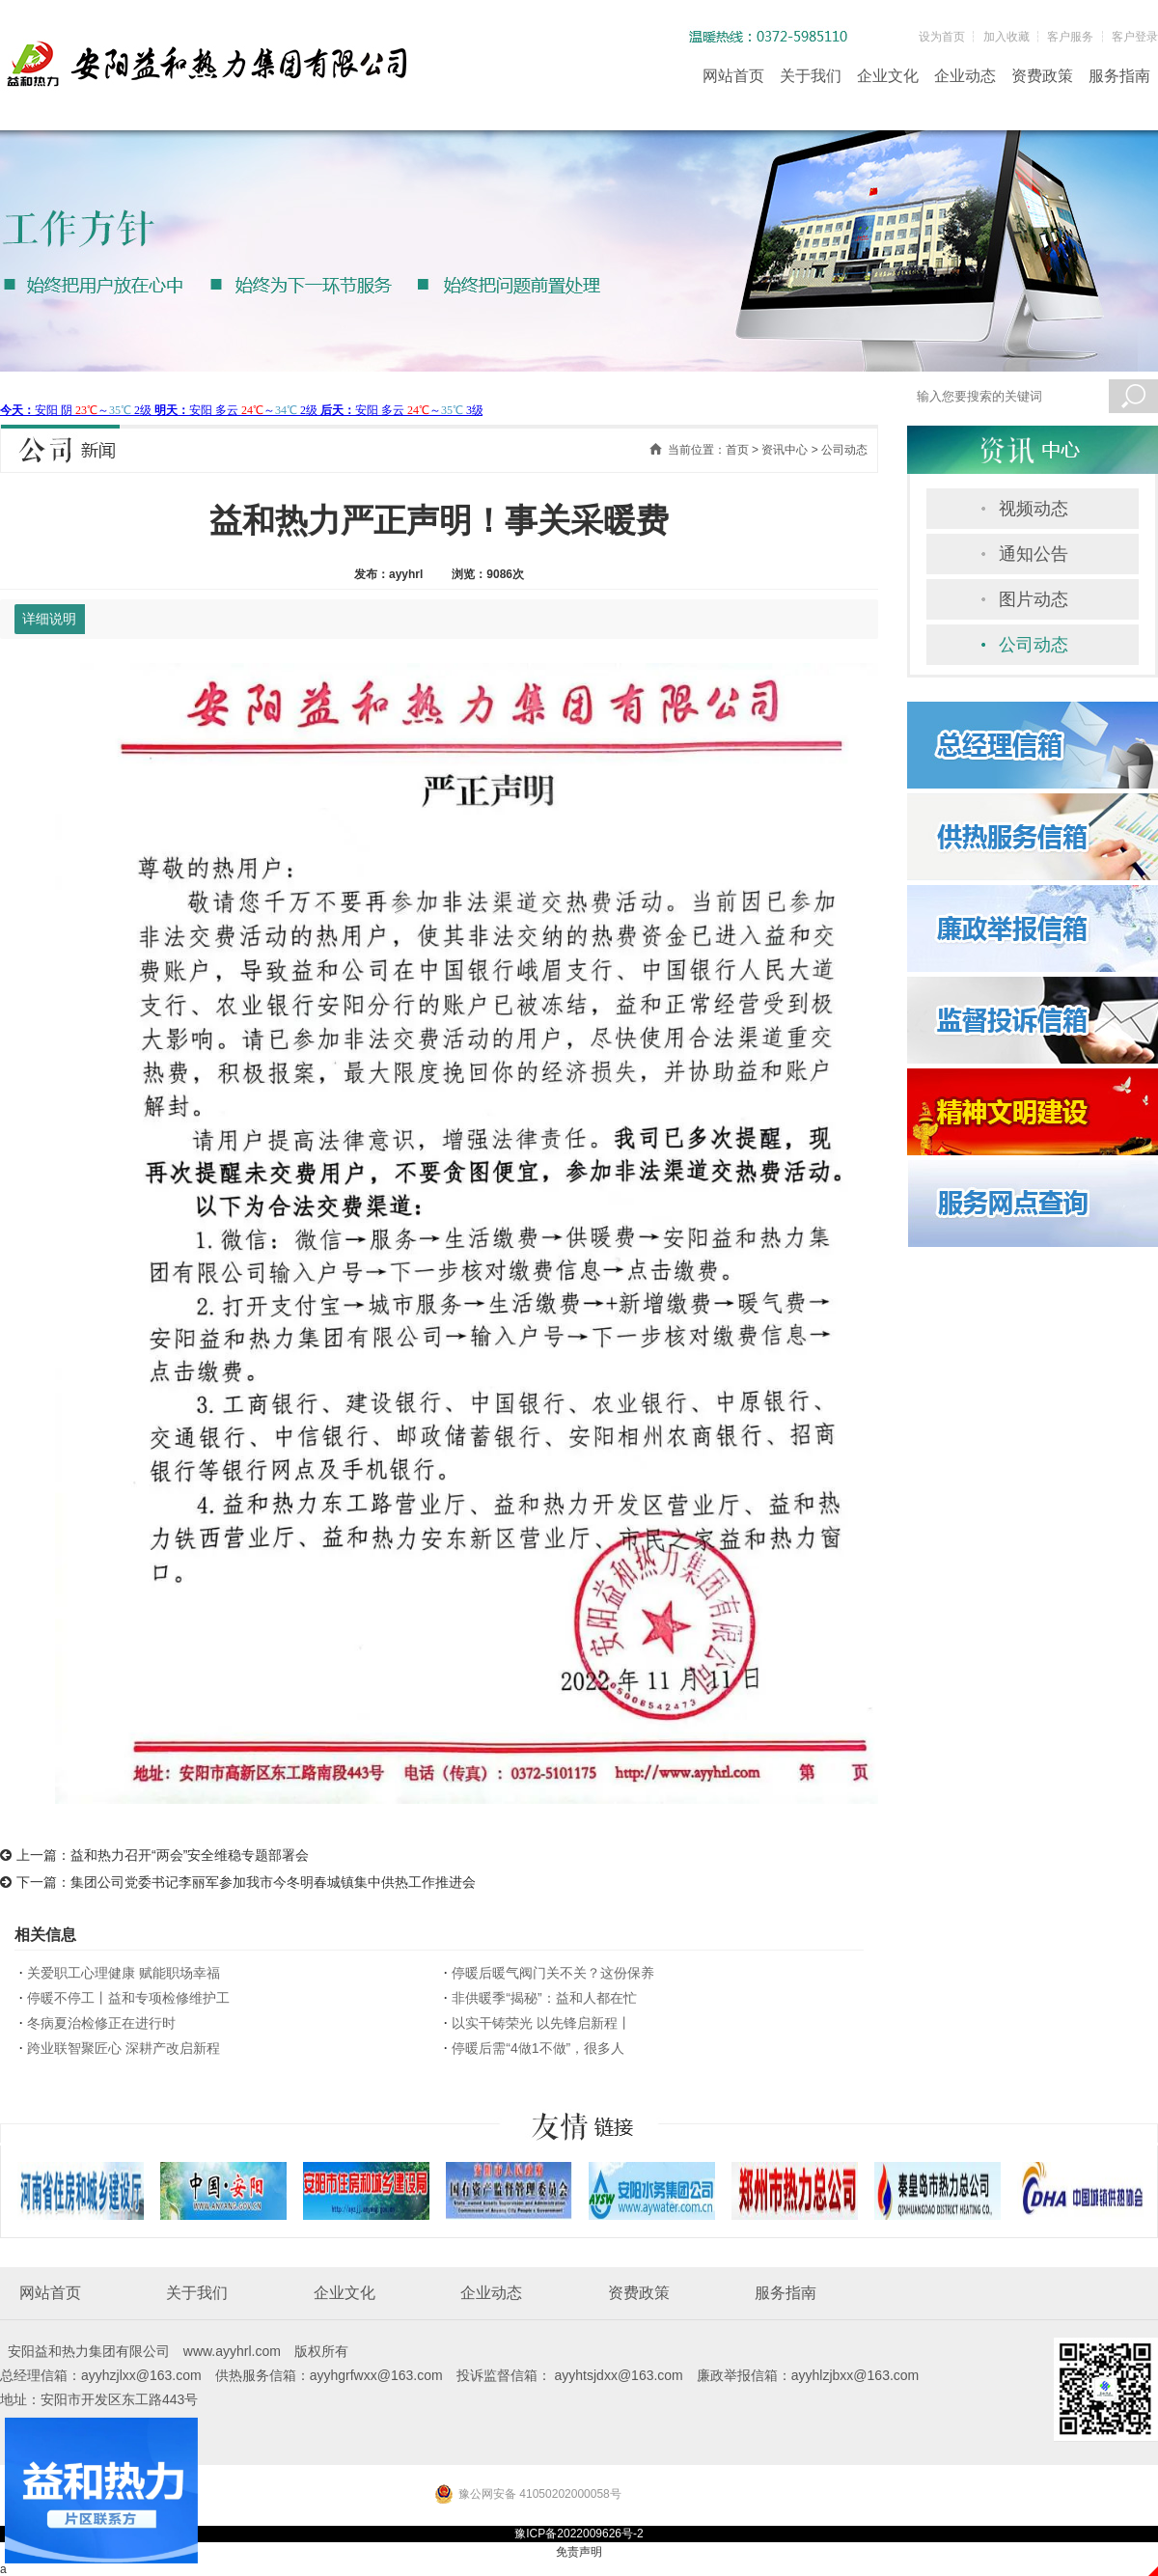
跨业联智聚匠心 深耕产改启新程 (123, 2048)
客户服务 (1070, 36)
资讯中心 (784, 450)
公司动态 (1033, 644)
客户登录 (1135, 36)
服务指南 (1119, 76)
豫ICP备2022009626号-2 (578, 2533)
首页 (737, 450)
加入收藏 (1006, 36)
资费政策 (1042, 76)
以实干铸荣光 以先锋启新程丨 (541, 2023)
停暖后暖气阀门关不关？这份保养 (553, 1972)
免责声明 (579, 2552)
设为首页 (942, 36)
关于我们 (810, 76)
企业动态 (965, 76)
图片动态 (1033, 599)
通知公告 (1033, 554)
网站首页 (733, 76)
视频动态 (1033, 508)
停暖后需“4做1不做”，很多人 (538, 2048)
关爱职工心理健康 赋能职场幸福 (123, 1972)
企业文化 (888, 76)
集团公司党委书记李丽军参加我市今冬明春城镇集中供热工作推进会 (273, 1882)
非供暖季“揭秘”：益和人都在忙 (544, 1998)
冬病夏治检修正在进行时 (101, 2023)
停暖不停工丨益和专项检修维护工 (128, 1998)
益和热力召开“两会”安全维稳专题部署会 (189, 1855)
